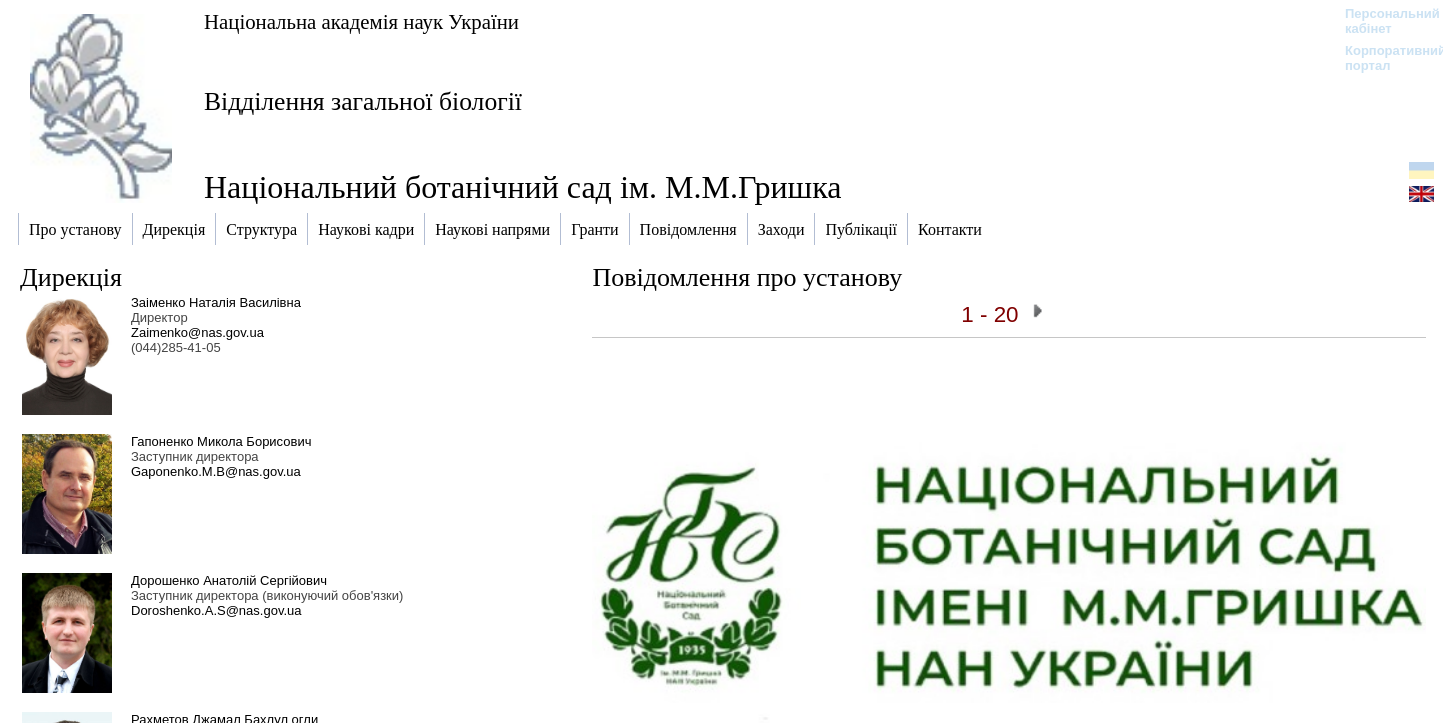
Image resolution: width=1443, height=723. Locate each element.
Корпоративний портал (1382, 58)
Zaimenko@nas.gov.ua (197, 332)
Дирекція (71, 277)
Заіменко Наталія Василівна (216, 302)
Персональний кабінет (1382, 21)
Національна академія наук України (361, 21)
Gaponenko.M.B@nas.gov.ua (216, 471)
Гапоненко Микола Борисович (221, 441)
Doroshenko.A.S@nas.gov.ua (216, 610)
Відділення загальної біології (363, 101)
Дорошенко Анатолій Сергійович (229, 580)
